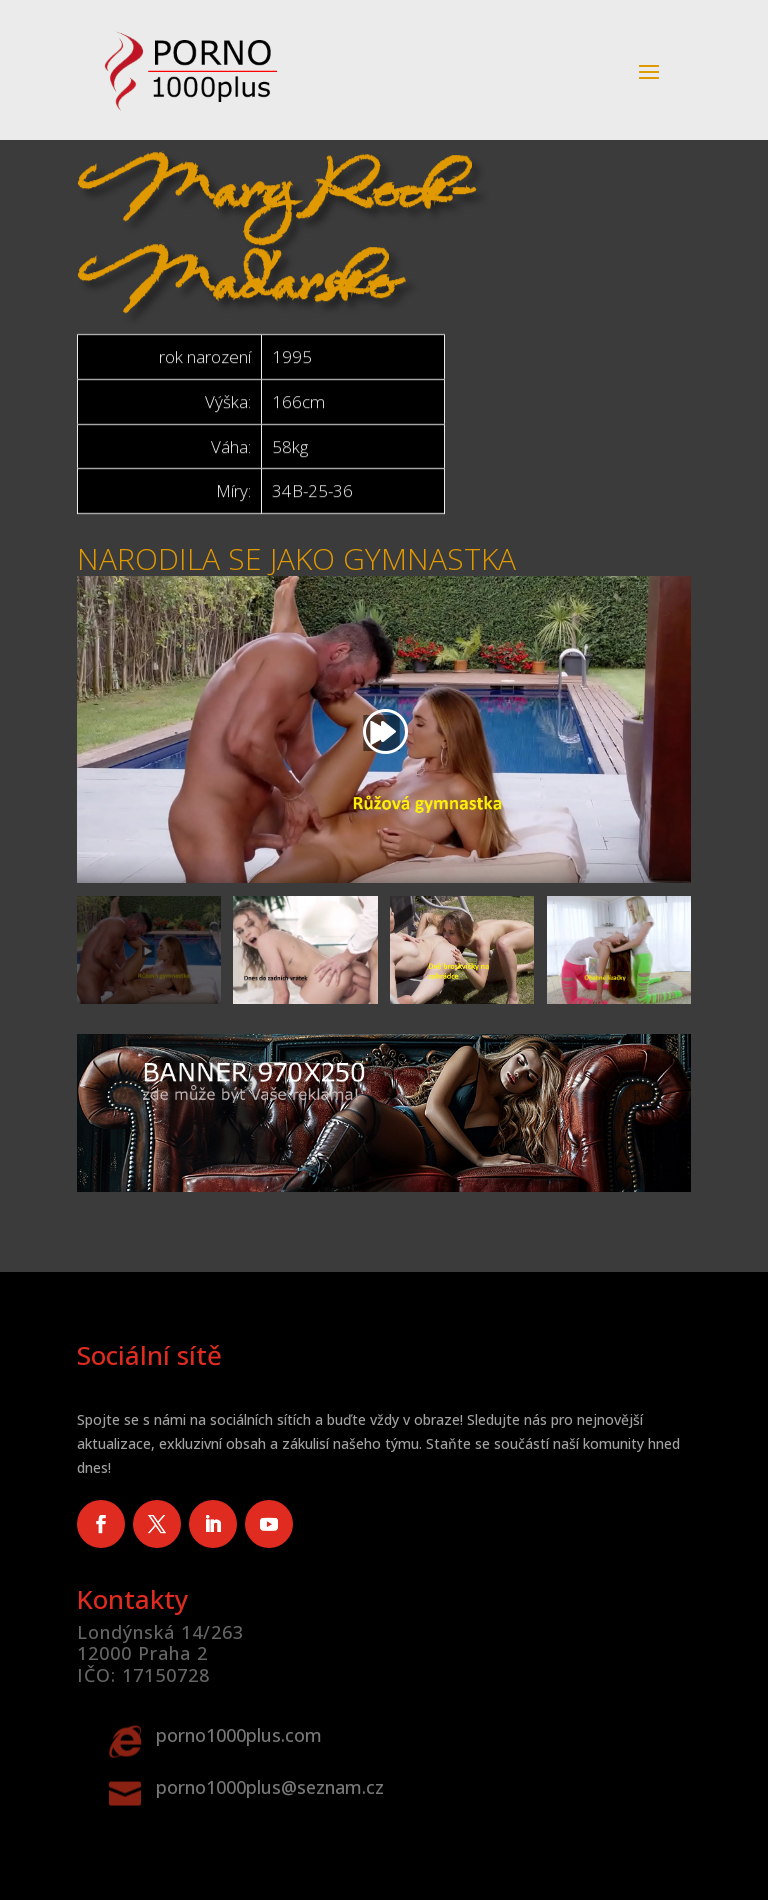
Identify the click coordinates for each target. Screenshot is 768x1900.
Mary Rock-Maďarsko (275, 154)
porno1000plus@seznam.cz (270, 1787)
